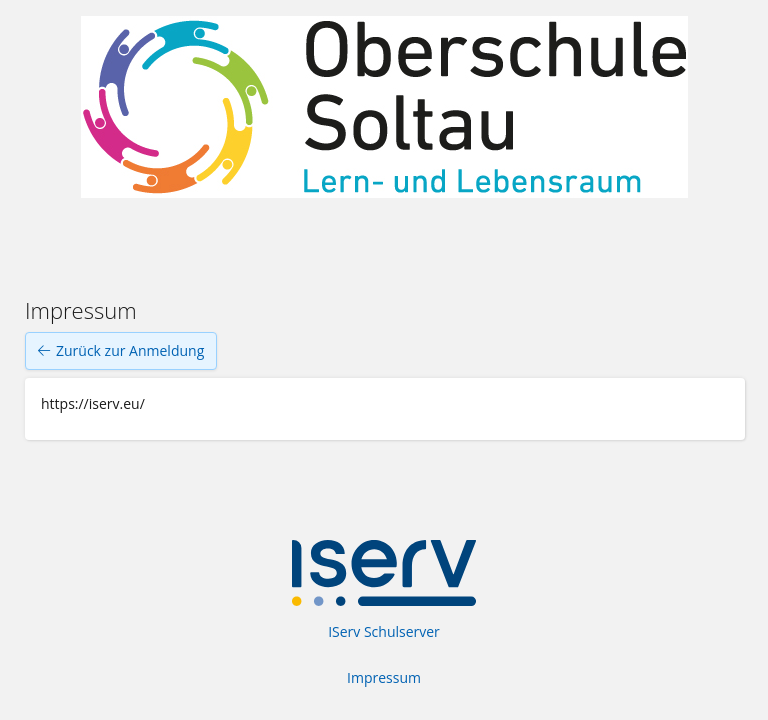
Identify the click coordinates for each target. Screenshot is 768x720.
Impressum (384, 677)
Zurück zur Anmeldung (121, 351)
